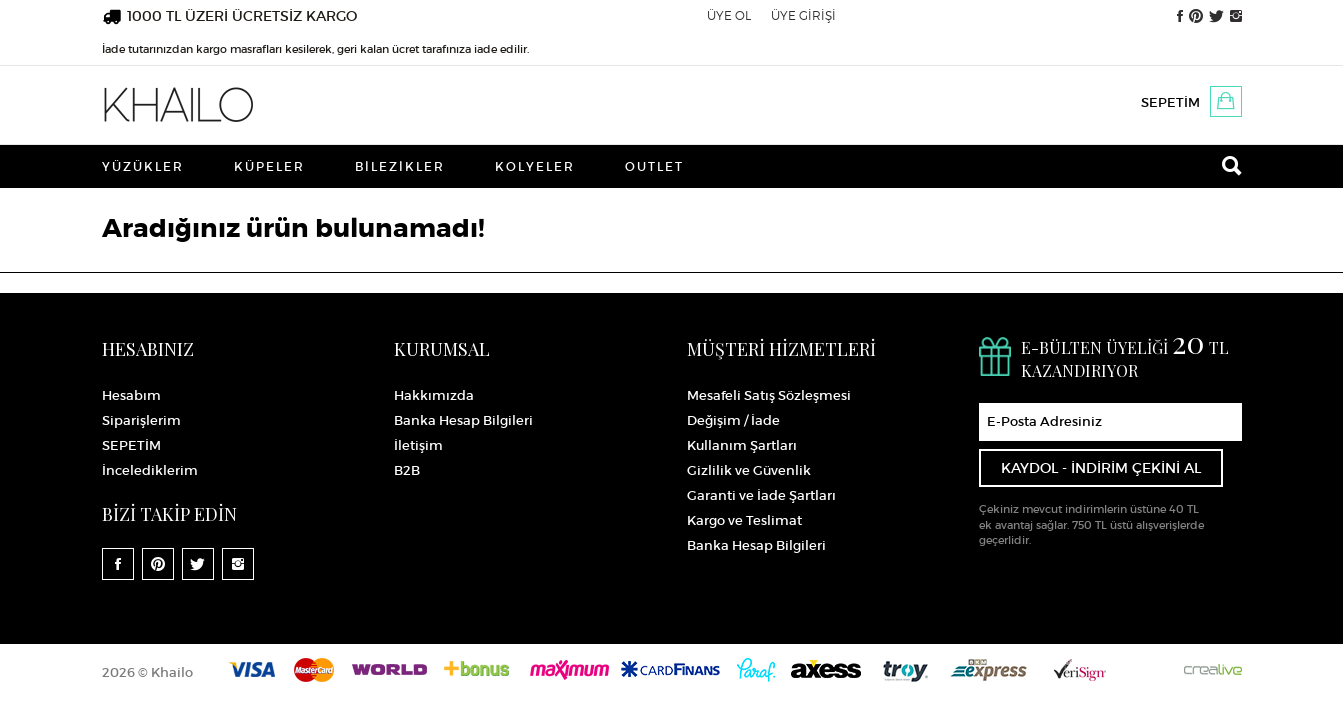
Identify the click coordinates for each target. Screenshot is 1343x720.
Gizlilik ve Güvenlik (749, 470)
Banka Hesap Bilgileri (463, 420)
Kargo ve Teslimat (744, 520)
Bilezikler (400, 166)
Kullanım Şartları (742, 445)
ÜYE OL (729, 15)
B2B (407, 470)
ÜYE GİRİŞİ (803, 15)
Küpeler (269, 166)
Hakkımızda (434, 395)
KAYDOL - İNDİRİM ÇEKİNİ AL (1101, 468)
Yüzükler (143, 166)
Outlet (654, 166)
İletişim (418, 445)
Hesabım (131, 395)
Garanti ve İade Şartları (761, 495)
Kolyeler (535, 166)
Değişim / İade (733, 420)
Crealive (1213, 669)
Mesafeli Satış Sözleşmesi (769, 395)
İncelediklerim (150, 470)
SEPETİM (1170, 102)
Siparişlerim (141, 420)
